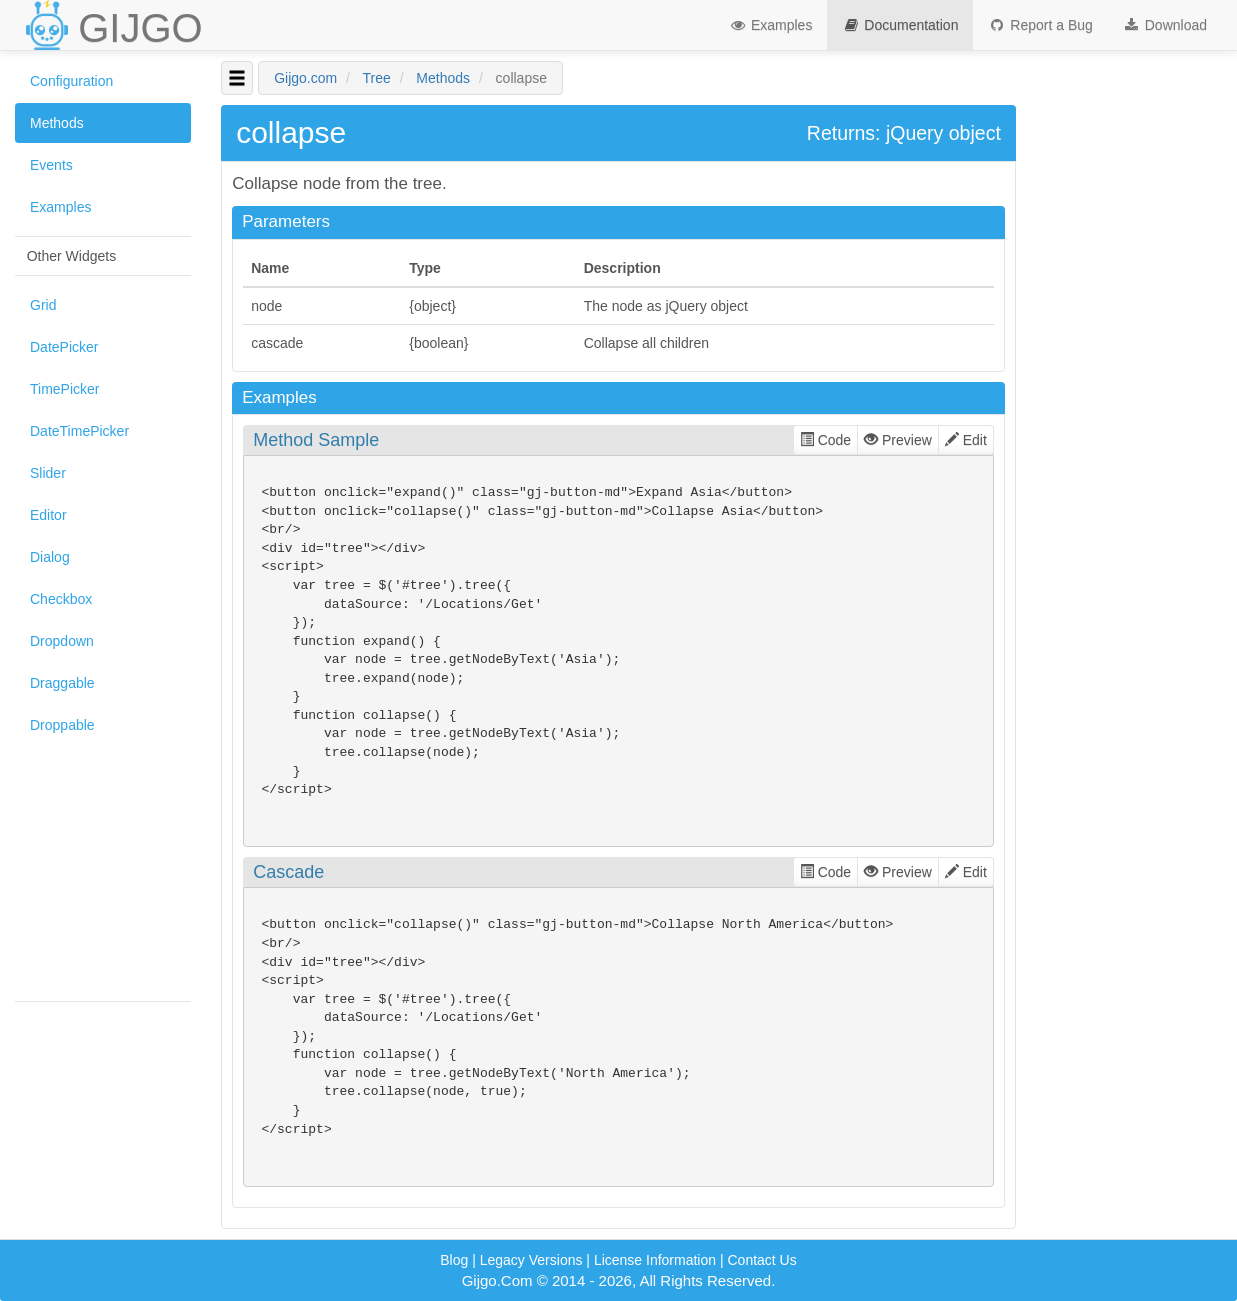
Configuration (71, 81)
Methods (57, 123)
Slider (48, 473)
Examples (770, 25)
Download (1165, 25)
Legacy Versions (531, 1260)
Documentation (900, 25)
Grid (43, 305)
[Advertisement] (103, 867)
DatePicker (64, 347)
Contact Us (761, 1260)
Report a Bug (1040, 25)
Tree (377, 78)
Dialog (50, 557)
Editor (48, 515)
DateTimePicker (79, 431)
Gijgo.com (305, 78)
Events (51, 165)
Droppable (62, 725)
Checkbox (61, 599)
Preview (898, 440)
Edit (966, 440)
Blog (454, 1260)
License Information (655, 1260)
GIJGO (140, 28)
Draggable (62, 683)
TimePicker (65, 389)
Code (825, 440)
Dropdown (62, 641)
